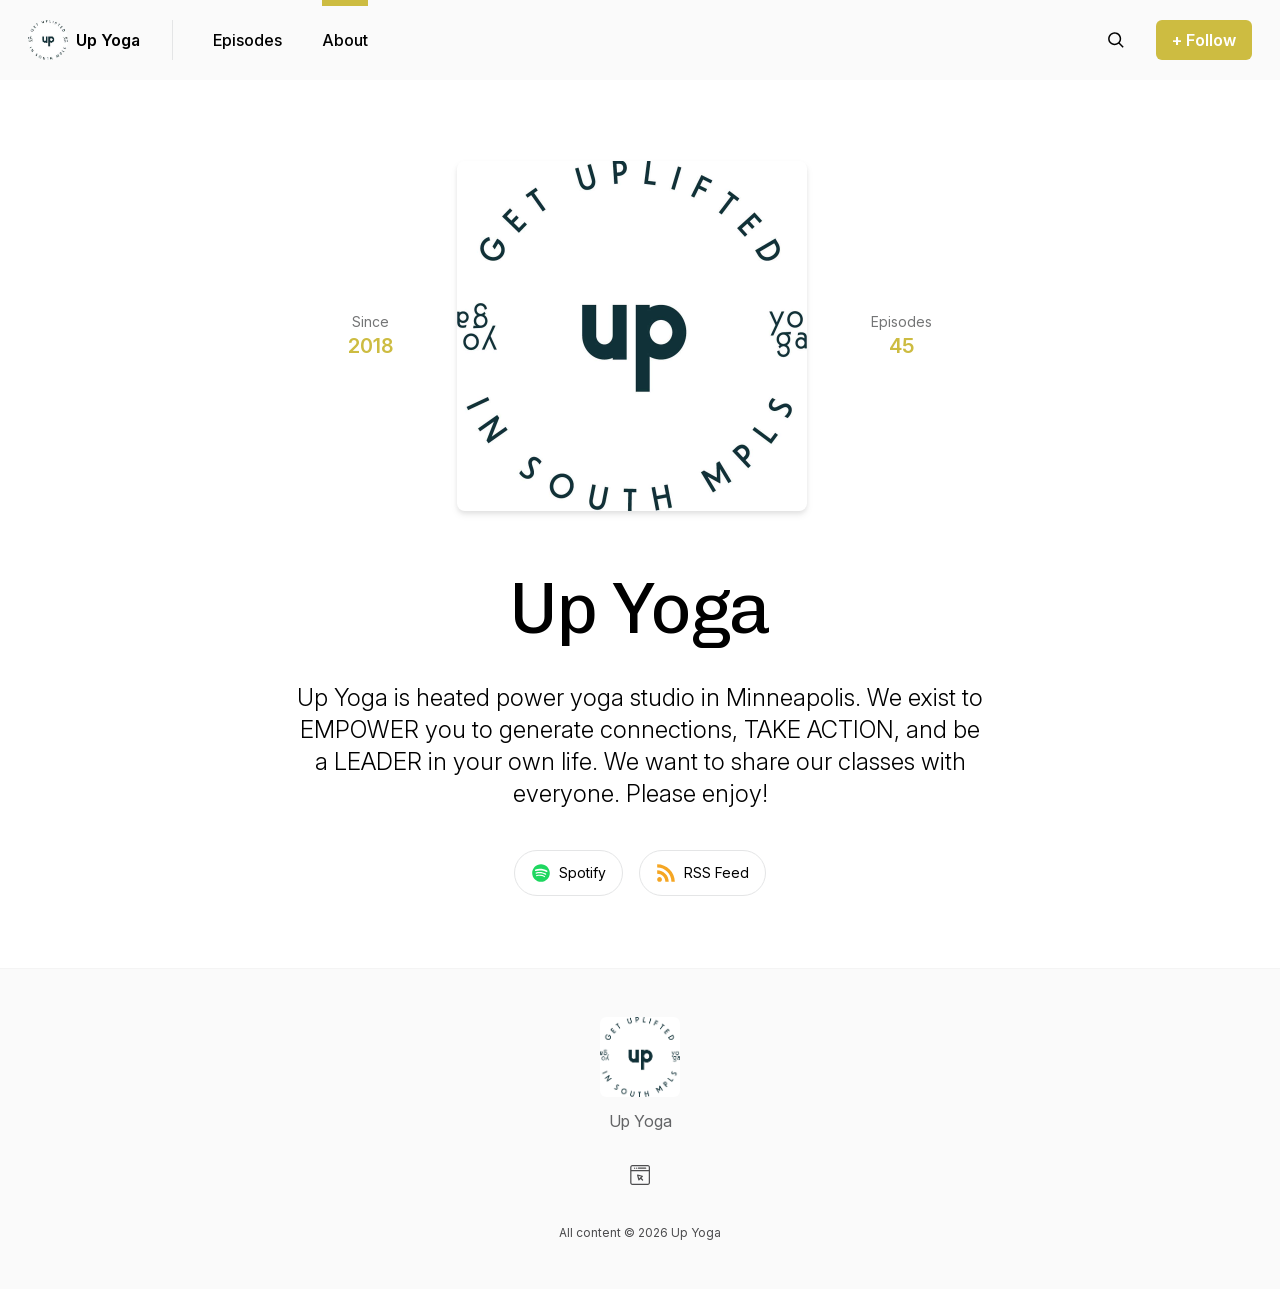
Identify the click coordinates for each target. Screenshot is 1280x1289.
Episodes (247, 40)
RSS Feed (702, 873)
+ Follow (1204, 40)
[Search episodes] (1116, 40)
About (345, 40)
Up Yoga (108, 40)
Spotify (568, 873)
